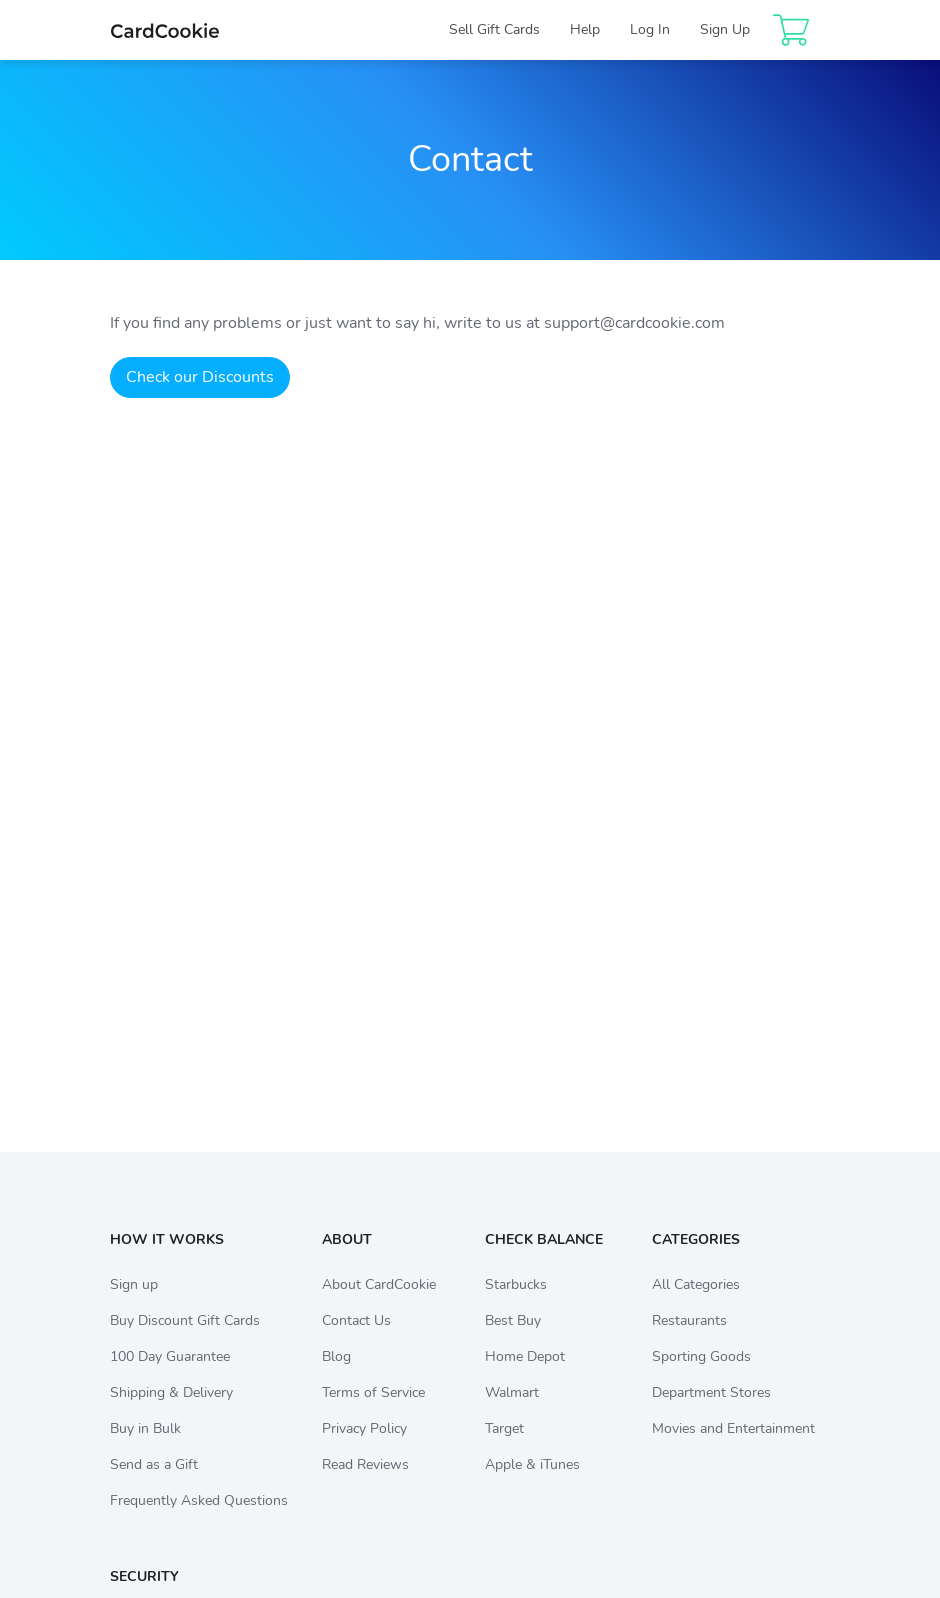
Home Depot (525, 1376)
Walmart (512, 1412)
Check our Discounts (200, 377)
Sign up (134, 1304)
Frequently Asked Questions (199, 1520)
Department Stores (711, 1412)
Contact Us (356, 1340)
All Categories (696, 1304)
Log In (650, 29)
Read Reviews (365, 1484)
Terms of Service (373, 1412)
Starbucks (516, 1304)
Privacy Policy (364, 1448)
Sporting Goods (701, 1376)
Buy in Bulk (145, 1448)
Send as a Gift (154, 1484)
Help (585, 29)
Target (504, 1448)
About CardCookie (379, 1304)
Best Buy (513, 1340)
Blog (336, 1376)
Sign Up (725, 29)
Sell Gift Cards (494, 29)
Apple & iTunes (532, 1484)
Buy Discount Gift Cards (185, 1340)
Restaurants (689, 1340)
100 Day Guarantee (170, 1376)
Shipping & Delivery (171, 1412)
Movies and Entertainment (733, 1448)
